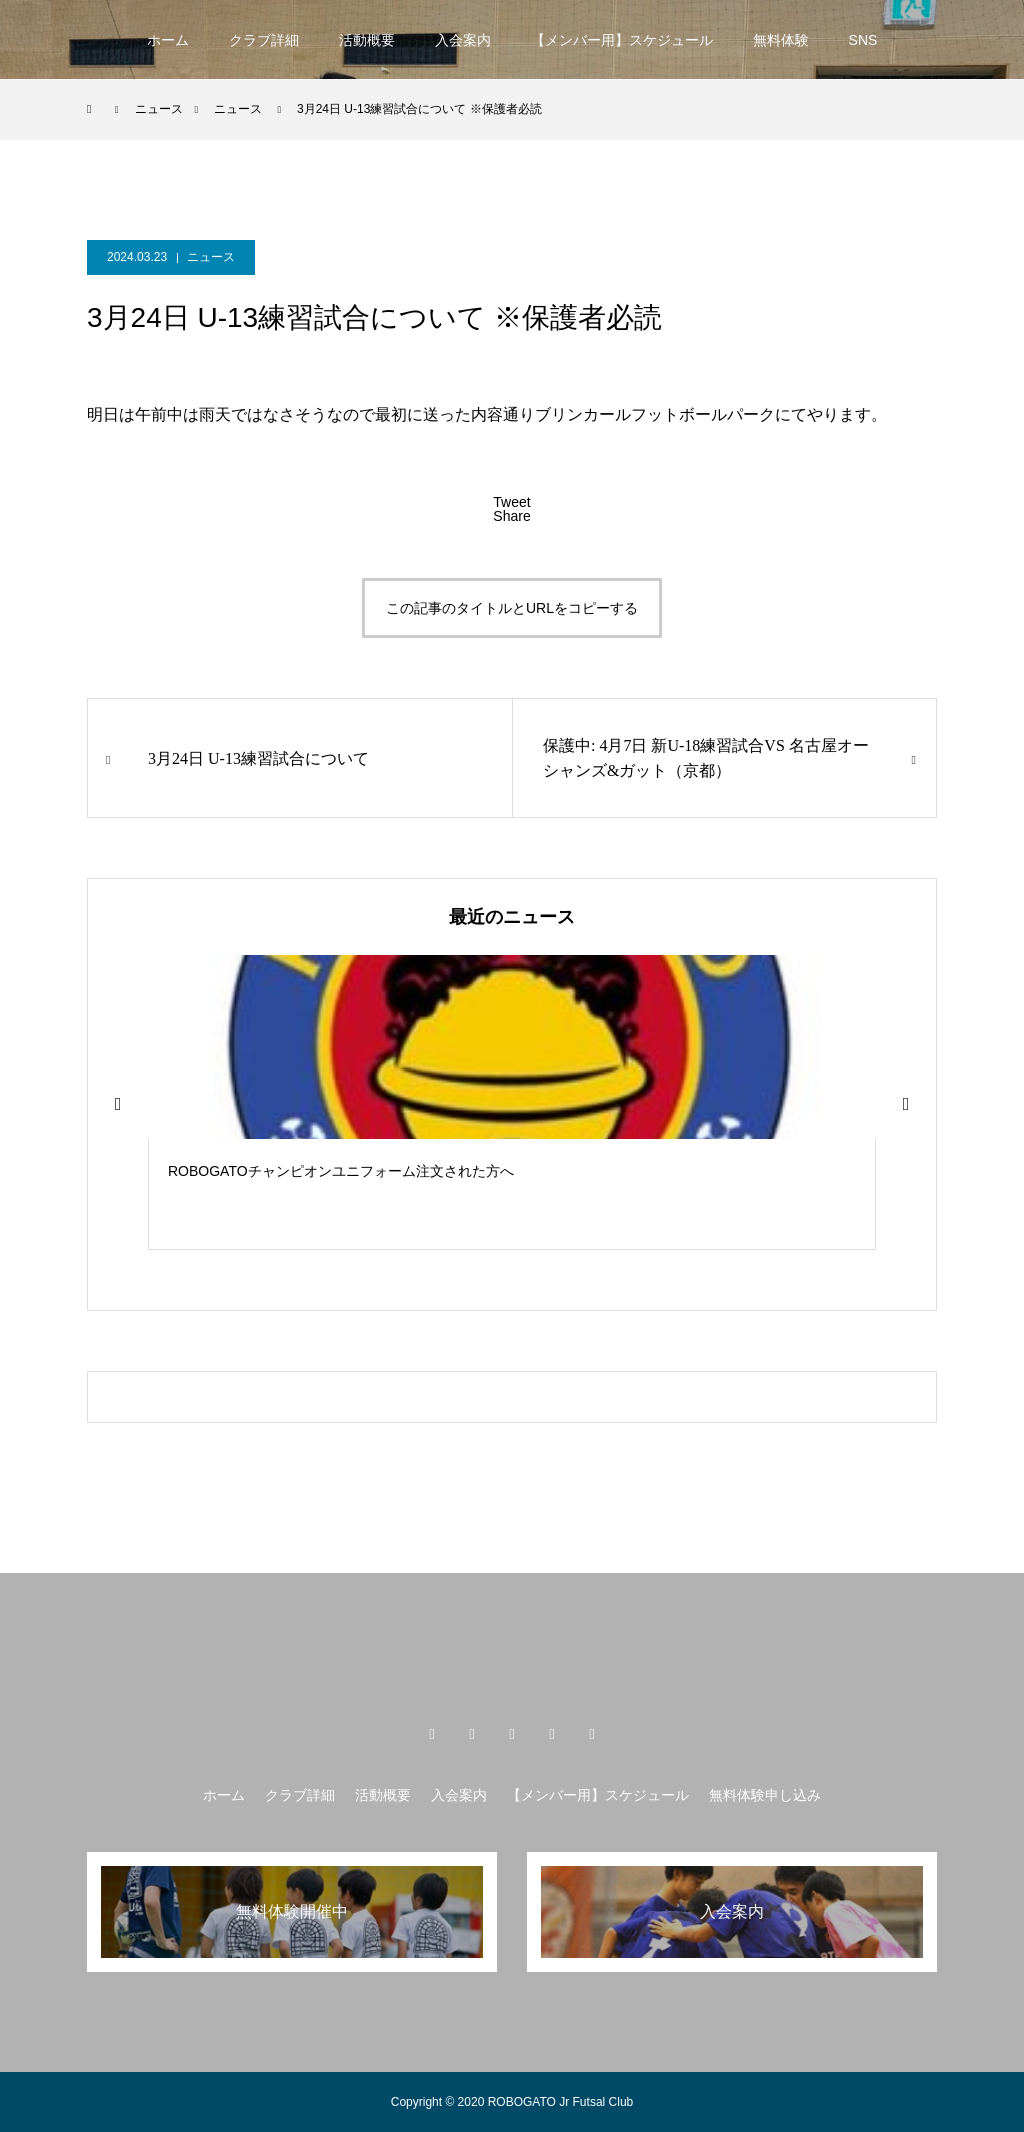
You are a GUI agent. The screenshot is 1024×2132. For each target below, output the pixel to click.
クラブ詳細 (264, 40)
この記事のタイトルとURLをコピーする (512, 608)
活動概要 (367, 40)
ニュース (211, 257)
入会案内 (463, 40)
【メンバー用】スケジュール (622, 40)
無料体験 (781, 40)
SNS (863, 40)
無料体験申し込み (765, 1795)
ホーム (168, 40)
